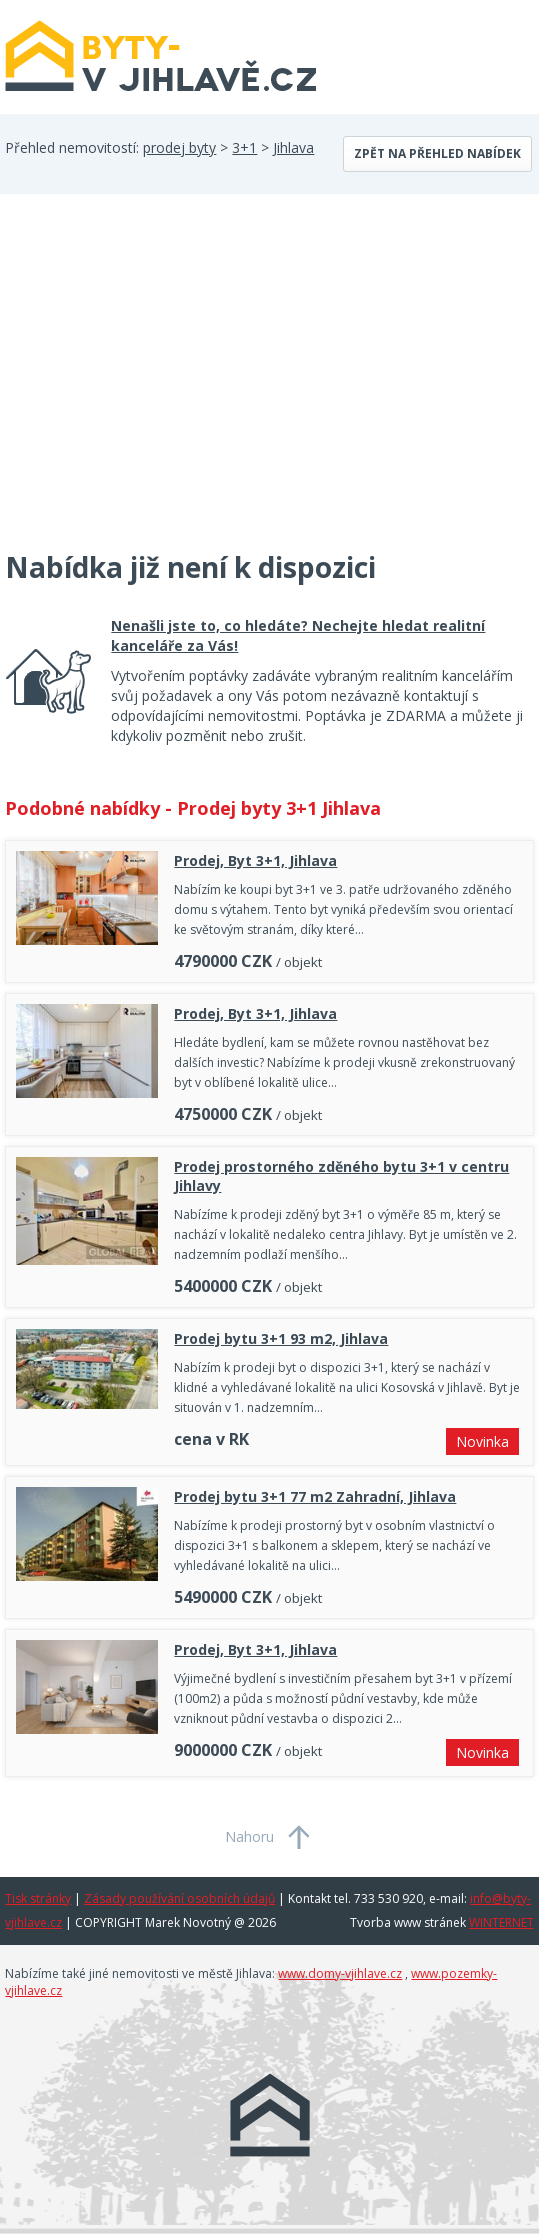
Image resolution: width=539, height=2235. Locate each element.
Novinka (482, 1441)
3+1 (244, 147)
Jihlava (293, 147)
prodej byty (179, 147)
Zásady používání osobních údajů (179, 1898)
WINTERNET (501, 1922)
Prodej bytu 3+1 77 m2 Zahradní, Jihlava (315, 1496)
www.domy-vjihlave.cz (340, 1973)
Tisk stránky (38, 1898)
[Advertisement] (155, 384)
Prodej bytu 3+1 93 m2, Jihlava (281, 1338)
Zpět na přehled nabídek (437, 153)
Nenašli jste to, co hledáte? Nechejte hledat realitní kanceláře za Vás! (298, 635)
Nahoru (249, 1836)
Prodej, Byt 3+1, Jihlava (255, 860)
